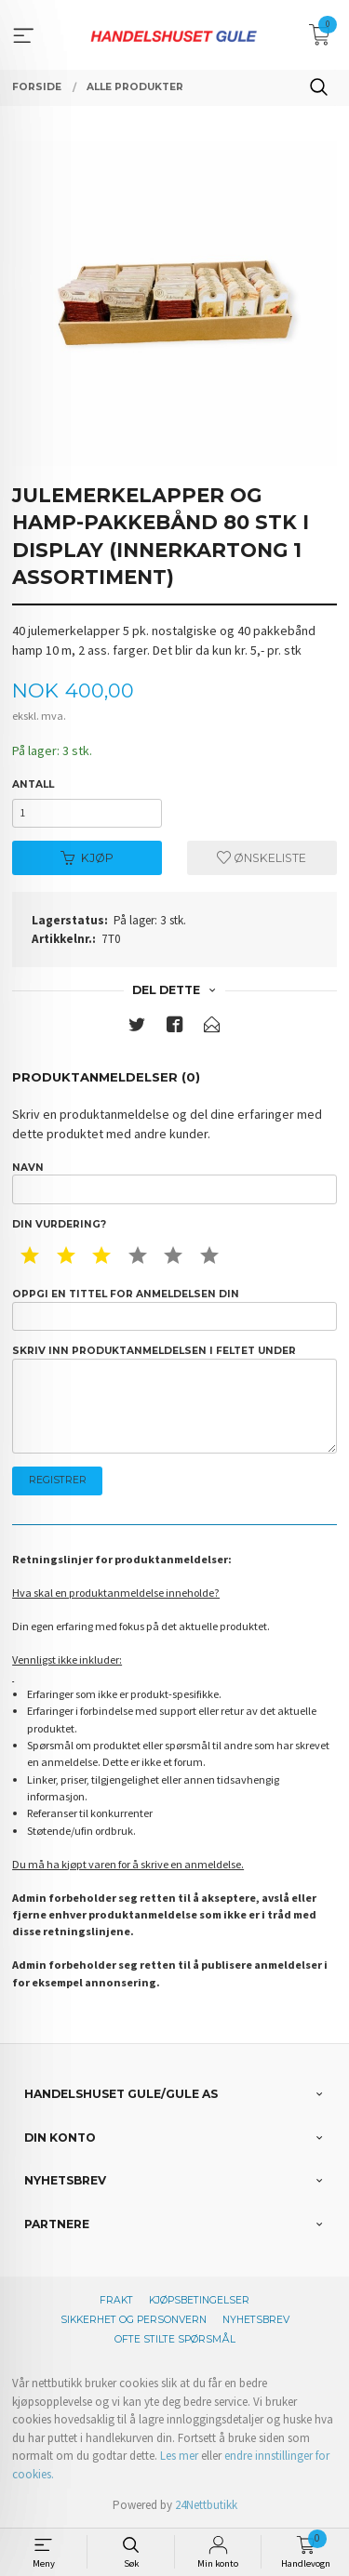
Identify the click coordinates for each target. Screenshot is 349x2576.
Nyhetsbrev (255, 2320)
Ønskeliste (261, 858)
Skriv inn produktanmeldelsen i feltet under (174, 1399)
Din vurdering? (59, 1224)
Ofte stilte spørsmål (174, 2339)
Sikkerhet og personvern (133, 2320)
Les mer (179, 2455)
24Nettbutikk (206, 2505)
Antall (33, 784)
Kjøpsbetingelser (199, 2300)
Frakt (116, 2300)
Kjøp (87, 858)
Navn (174, 1183)
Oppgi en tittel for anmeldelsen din (174, 1309)
